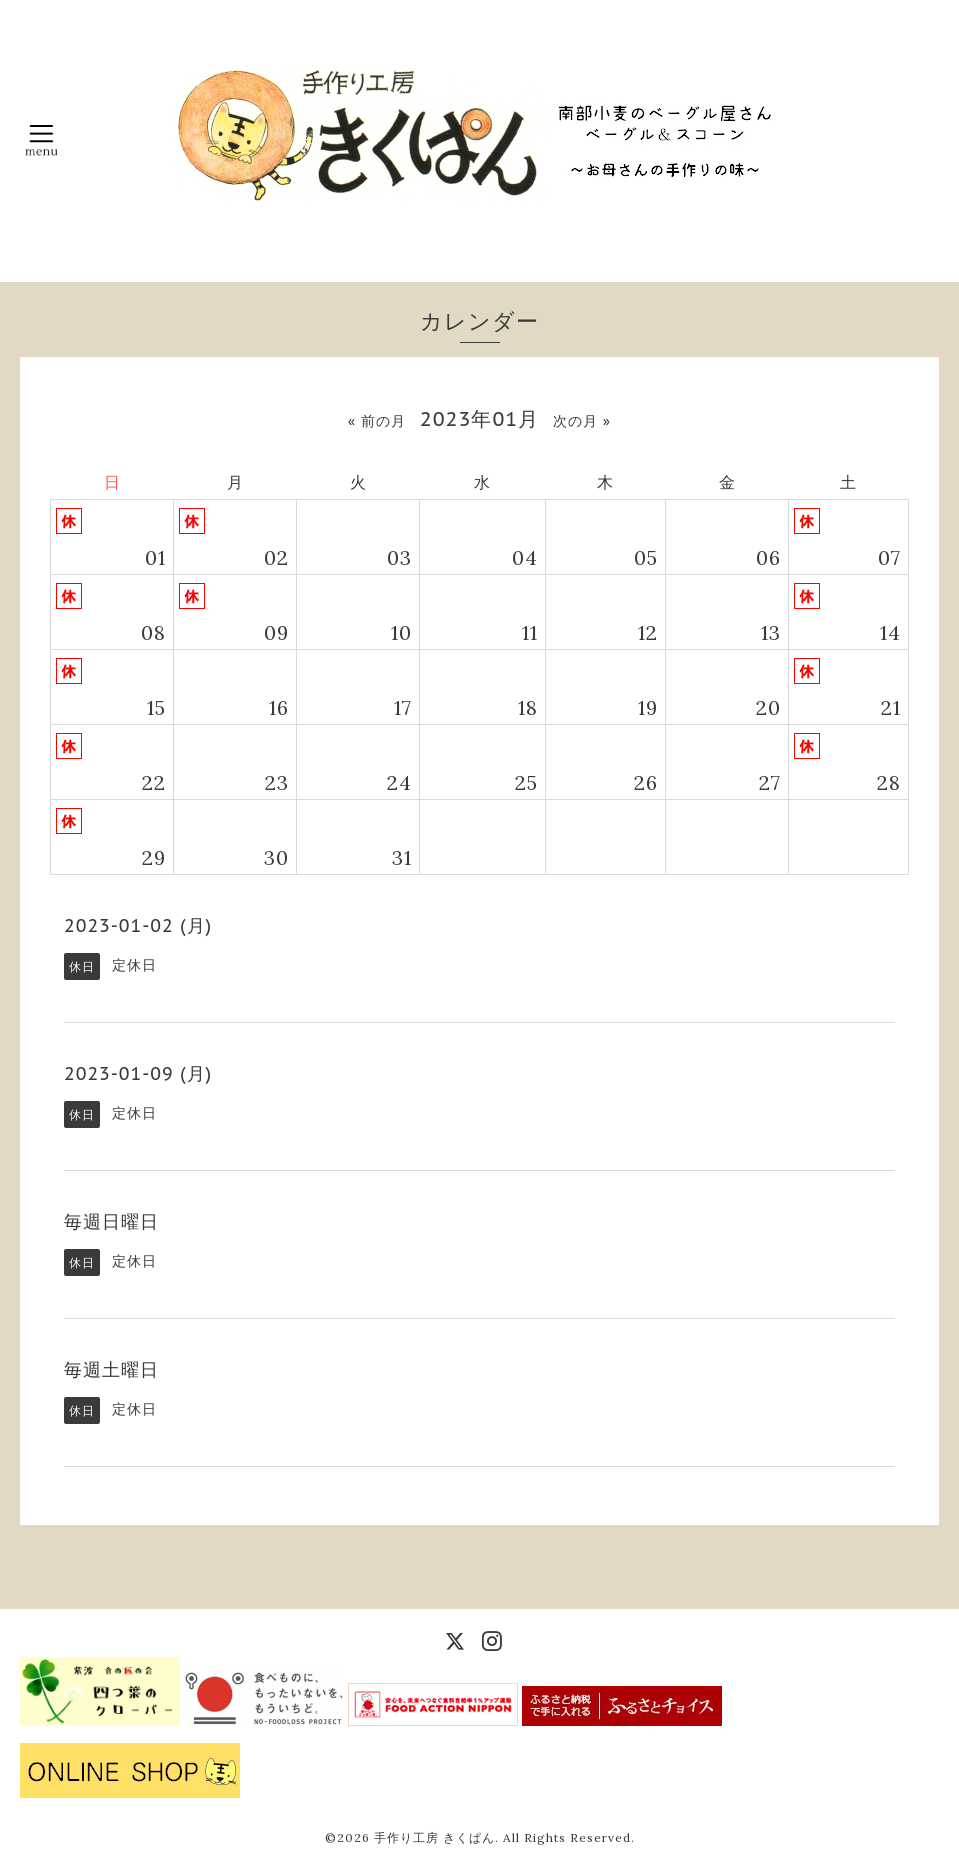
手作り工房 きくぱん (434, 1837)
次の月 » (582, 421)
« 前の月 (377, 421)
